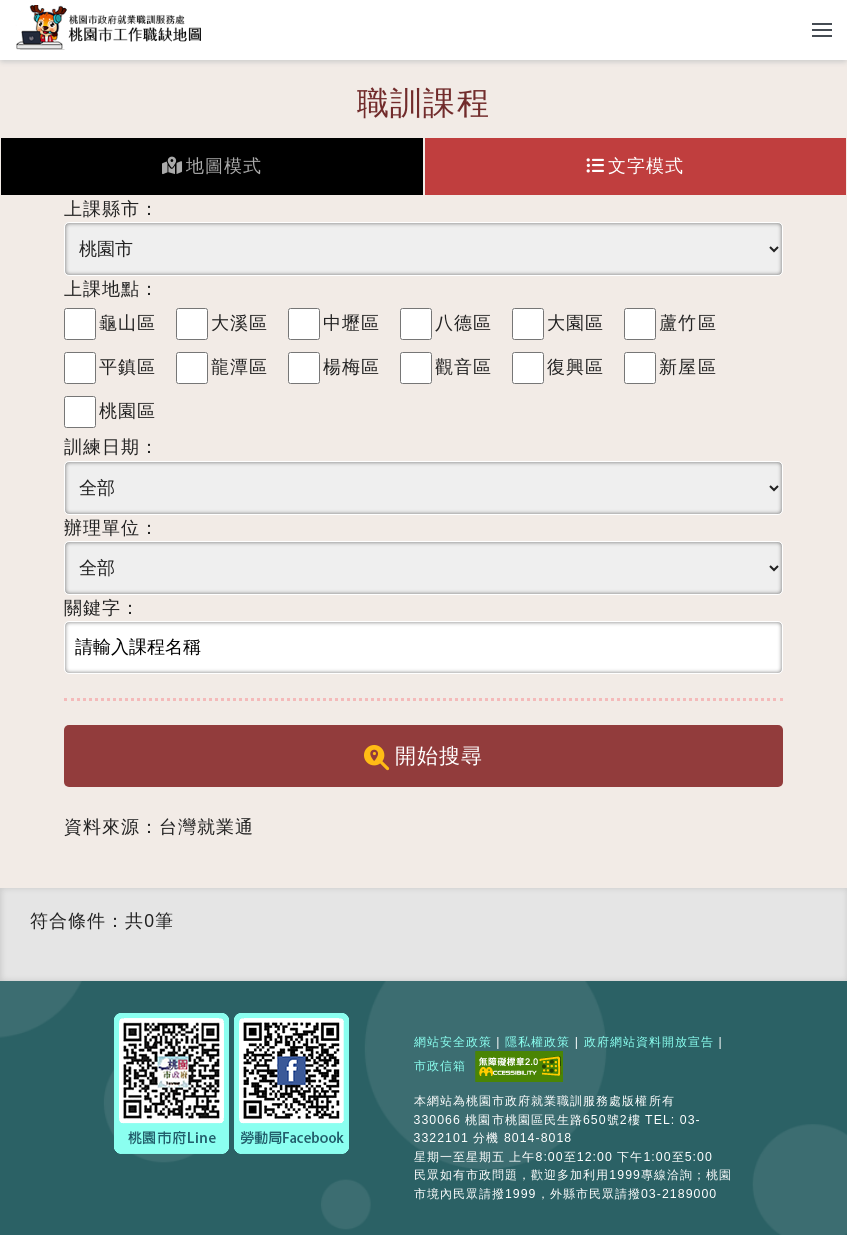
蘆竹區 (687, 323)
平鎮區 (127, 367)
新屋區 (687, 367)
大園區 (575, 323)
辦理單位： (111, 528)
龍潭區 (239, 367)
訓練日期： (111, 447)
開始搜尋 (423, 757)
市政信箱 (440, 1066)
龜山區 (127, 323)
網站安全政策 (453, 1042)
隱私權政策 (537, 1042)
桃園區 (127, 411)
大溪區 (239, 323)
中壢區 (351, 323)
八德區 (463, 323)
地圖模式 (212, 166)
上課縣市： (111, 209)
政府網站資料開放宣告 (649, 1042)
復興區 (575, 367)
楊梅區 (351, 367)
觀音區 (463, 367)
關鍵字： (102, 608)
